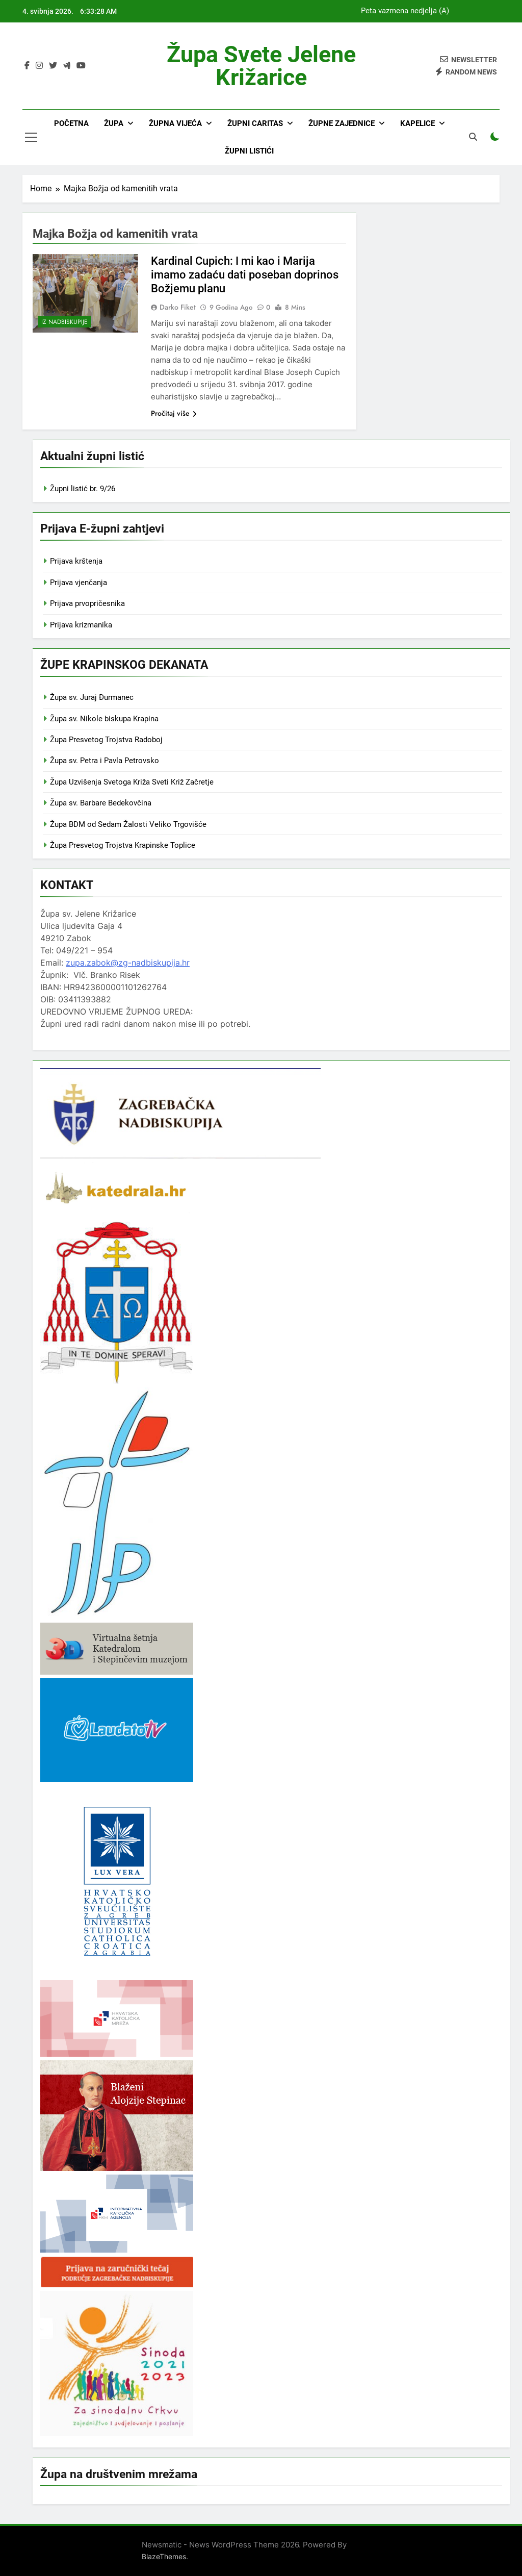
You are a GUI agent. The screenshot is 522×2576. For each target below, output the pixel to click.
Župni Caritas (255, 123)
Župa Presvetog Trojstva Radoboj (106, 739)
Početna (71, 123)
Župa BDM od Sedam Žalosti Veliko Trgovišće (128, 824)
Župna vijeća (175, 123)
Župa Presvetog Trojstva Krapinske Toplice (122, 845)
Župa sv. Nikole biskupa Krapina (104, 718)
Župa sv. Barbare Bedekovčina (100, 802)
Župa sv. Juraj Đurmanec (92, 697)
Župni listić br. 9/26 (82, 488)
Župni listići (249, 151)
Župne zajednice (341, 123)
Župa (113, 123)
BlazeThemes (164, 2556)
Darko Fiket (178, 307)
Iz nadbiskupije (64, 321)
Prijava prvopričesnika (87, 603)
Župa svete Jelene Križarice (261, 66)
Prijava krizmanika (81, 624)
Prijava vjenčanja (78, 582)
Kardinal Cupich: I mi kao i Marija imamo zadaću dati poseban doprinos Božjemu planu (244, 275)
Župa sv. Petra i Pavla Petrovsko (104, 760)
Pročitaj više (174, 413)
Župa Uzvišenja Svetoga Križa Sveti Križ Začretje (132, 782)
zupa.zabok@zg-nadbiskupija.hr (128, 962)
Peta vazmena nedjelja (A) (405, 11)
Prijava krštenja (76, 561)
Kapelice (417, 123)
